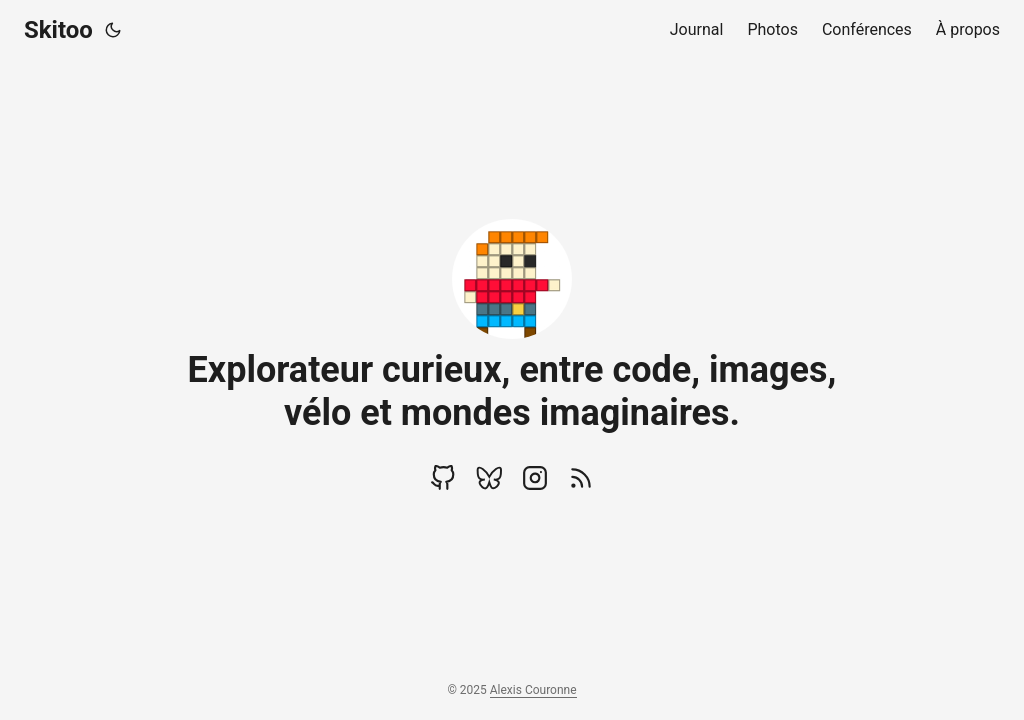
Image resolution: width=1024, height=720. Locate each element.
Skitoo (58, 30)
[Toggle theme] (113, 30)
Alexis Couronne (533, 690)
